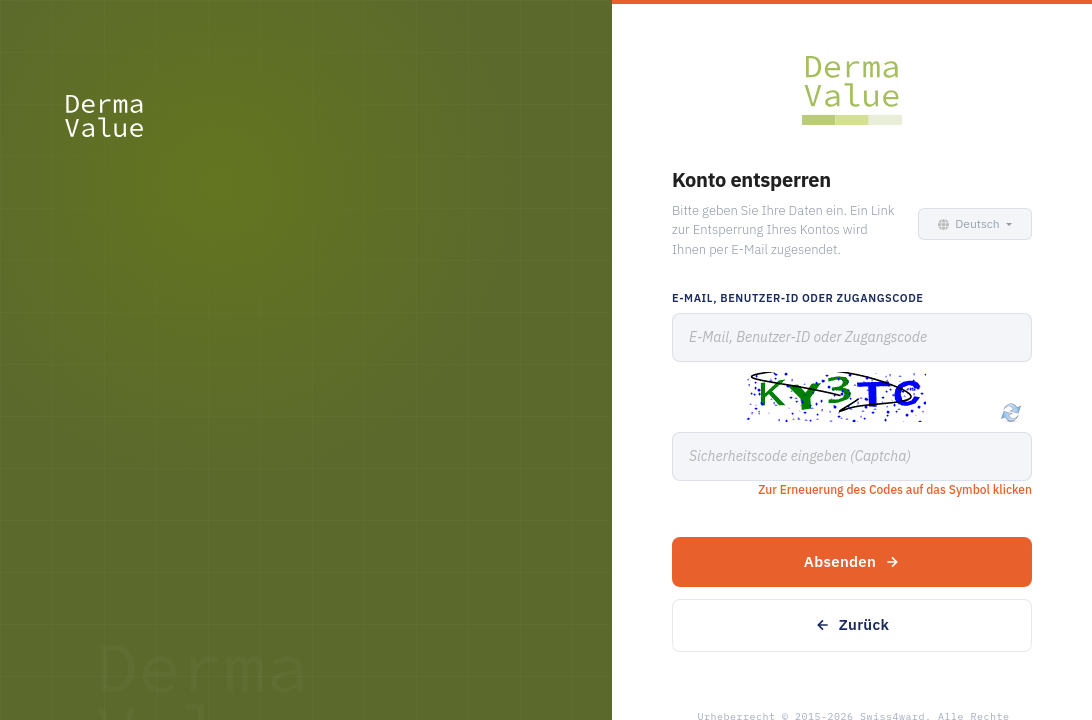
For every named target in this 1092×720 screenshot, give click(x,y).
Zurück (852, 624)
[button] (971, 224)
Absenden (852, 561)
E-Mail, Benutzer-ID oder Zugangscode (797, 298)
